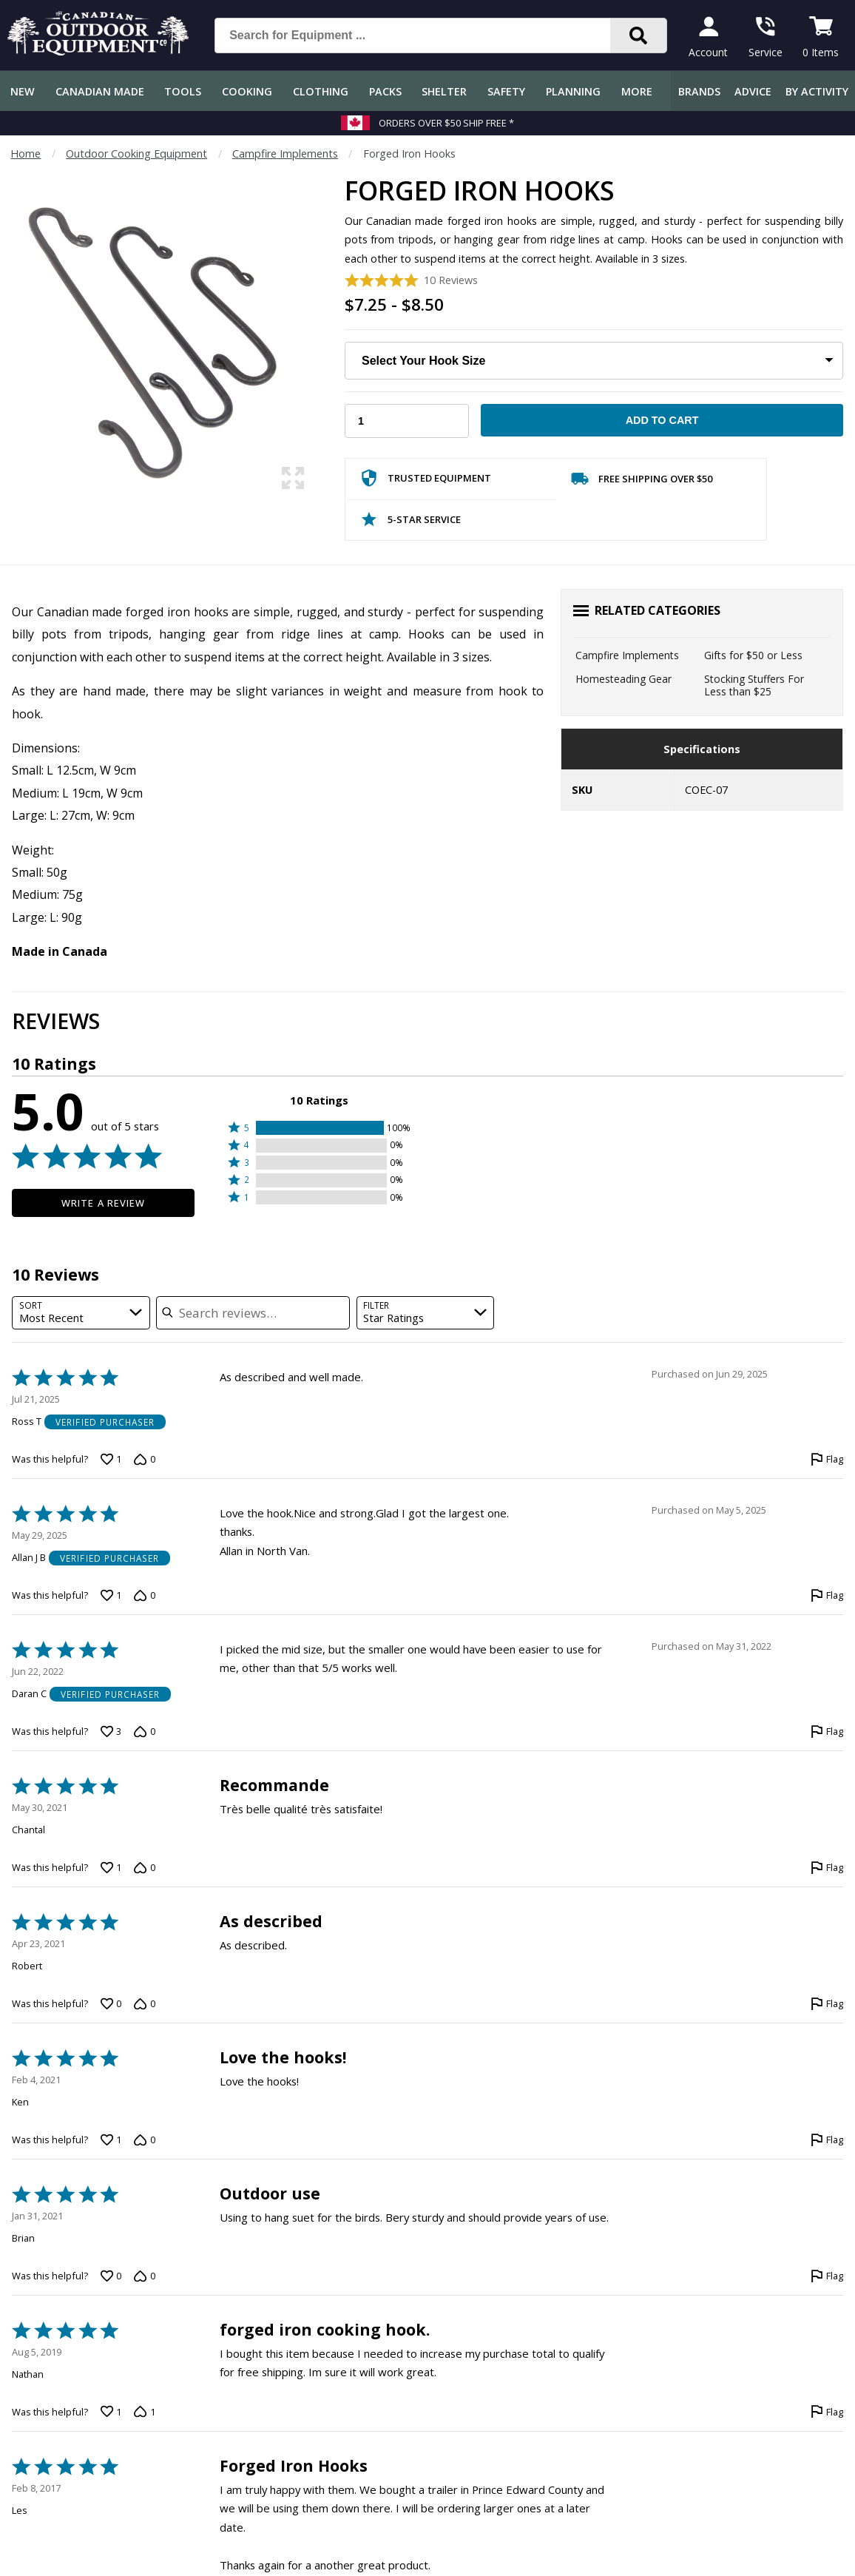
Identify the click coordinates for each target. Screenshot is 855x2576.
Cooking (247, 91)
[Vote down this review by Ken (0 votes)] (144, 2139)
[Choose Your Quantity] (407, 421)
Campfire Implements (285, 153)
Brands (699, 91)
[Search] (638, 35)
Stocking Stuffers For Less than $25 (754, 685)
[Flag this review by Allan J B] (827, 1595)
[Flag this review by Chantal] (827, 1867)
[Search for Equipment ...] (424, 35)
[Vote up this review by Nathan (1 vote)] (111, 2411)
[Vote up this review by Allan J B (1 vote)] (111, 1595)
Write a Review (103, 1203)
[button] (319, 1128)
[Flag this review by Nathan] (827, 2411)
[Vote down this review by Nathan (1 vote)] (144, 2411)
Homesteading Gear (623, 679)
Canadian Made (99, 91)
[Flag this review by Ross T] (827, 1459)
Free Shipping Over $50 (641, 482)
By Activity (816, 91)
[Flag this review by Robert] (827, 2003)
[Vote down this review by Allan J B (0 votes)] (144, 1595)
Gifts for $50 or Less (753, 655)
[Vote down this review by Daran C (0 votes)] (144, 1731)
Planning (573, 91)
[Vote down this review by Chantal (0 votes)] (144, 1867)
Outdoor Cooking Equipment (136, 153)
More (636, 91)
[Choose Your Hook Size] (594, 361)
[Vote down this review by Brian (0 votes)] (144, 2275)
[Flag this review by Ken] (827, 2139)
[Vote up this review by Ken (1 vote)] (111, 2139)
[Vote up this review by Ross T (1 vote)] (111, 1459)
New (22, 91)
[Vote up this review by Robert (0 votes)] (111, 2003)
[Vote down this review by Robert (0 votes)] (144, 2003)
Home (25, 153)
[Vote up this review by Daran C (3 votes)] (111, 1731)
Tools (182, 91)
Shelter (444, 91)
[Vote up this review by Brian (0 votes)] (111, 2275)
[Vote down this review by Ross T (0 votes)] (144, 1459)
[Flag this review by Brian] (827, 2275)
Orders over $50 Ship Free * (446, 122)
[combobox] (81, 1312)
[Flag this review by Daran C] (827, 1731)
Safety (506, 91)
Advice (752, 91)
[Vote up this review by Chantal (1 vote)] (111, 1867)
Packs (385, 91)
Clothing (320, 91)
